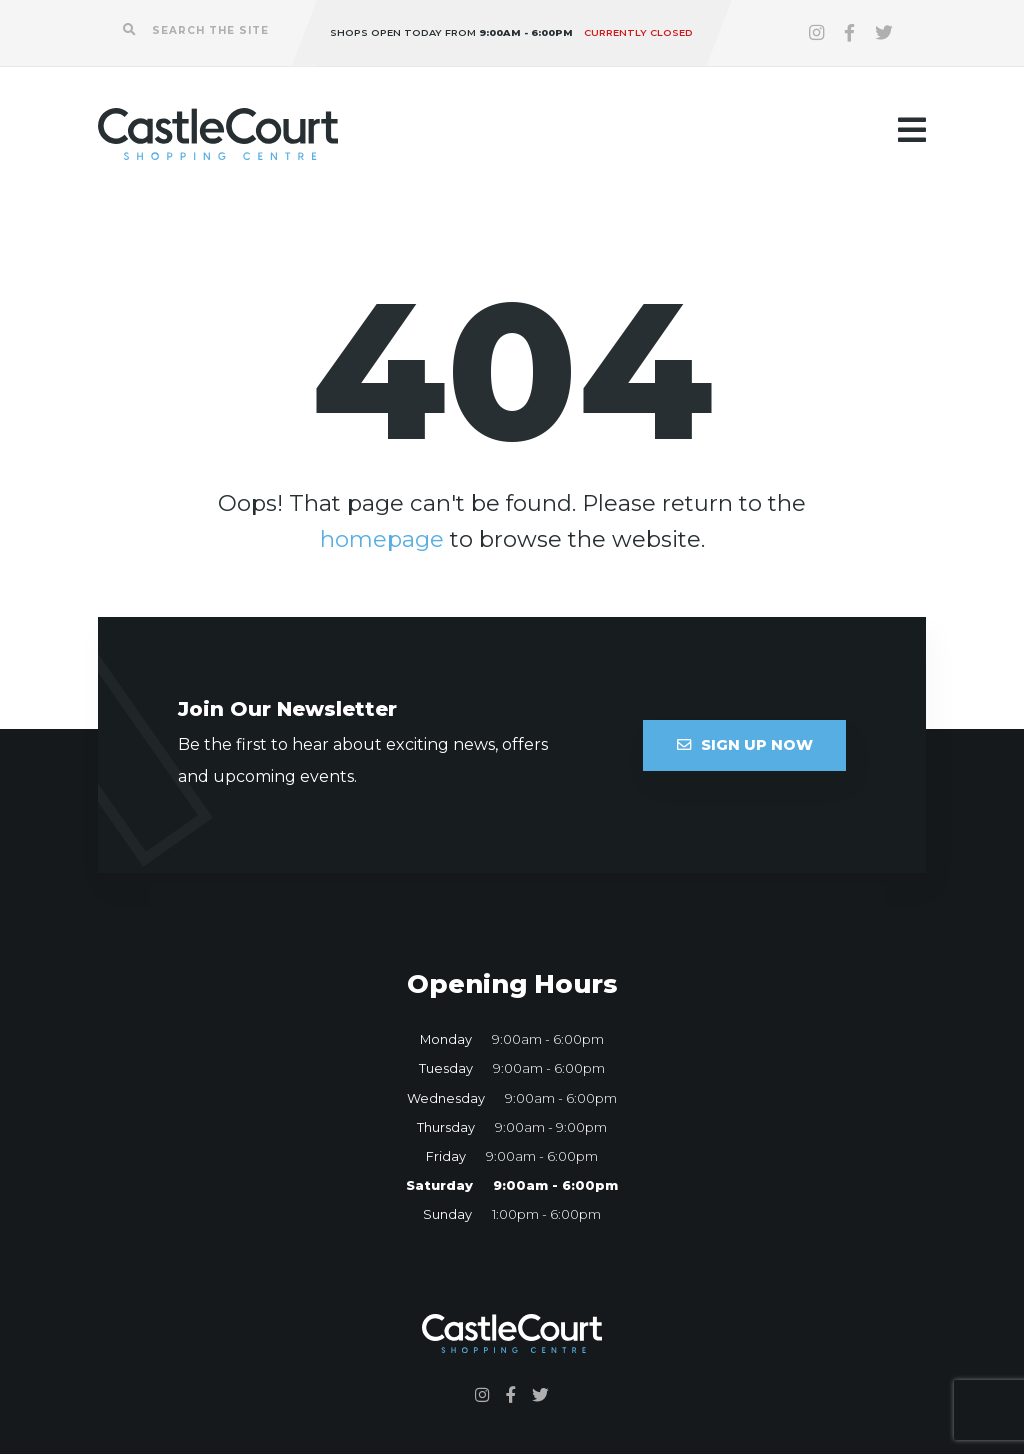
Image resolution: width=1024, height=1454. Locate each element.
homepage (382, 539)
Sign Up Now (745, 745)
